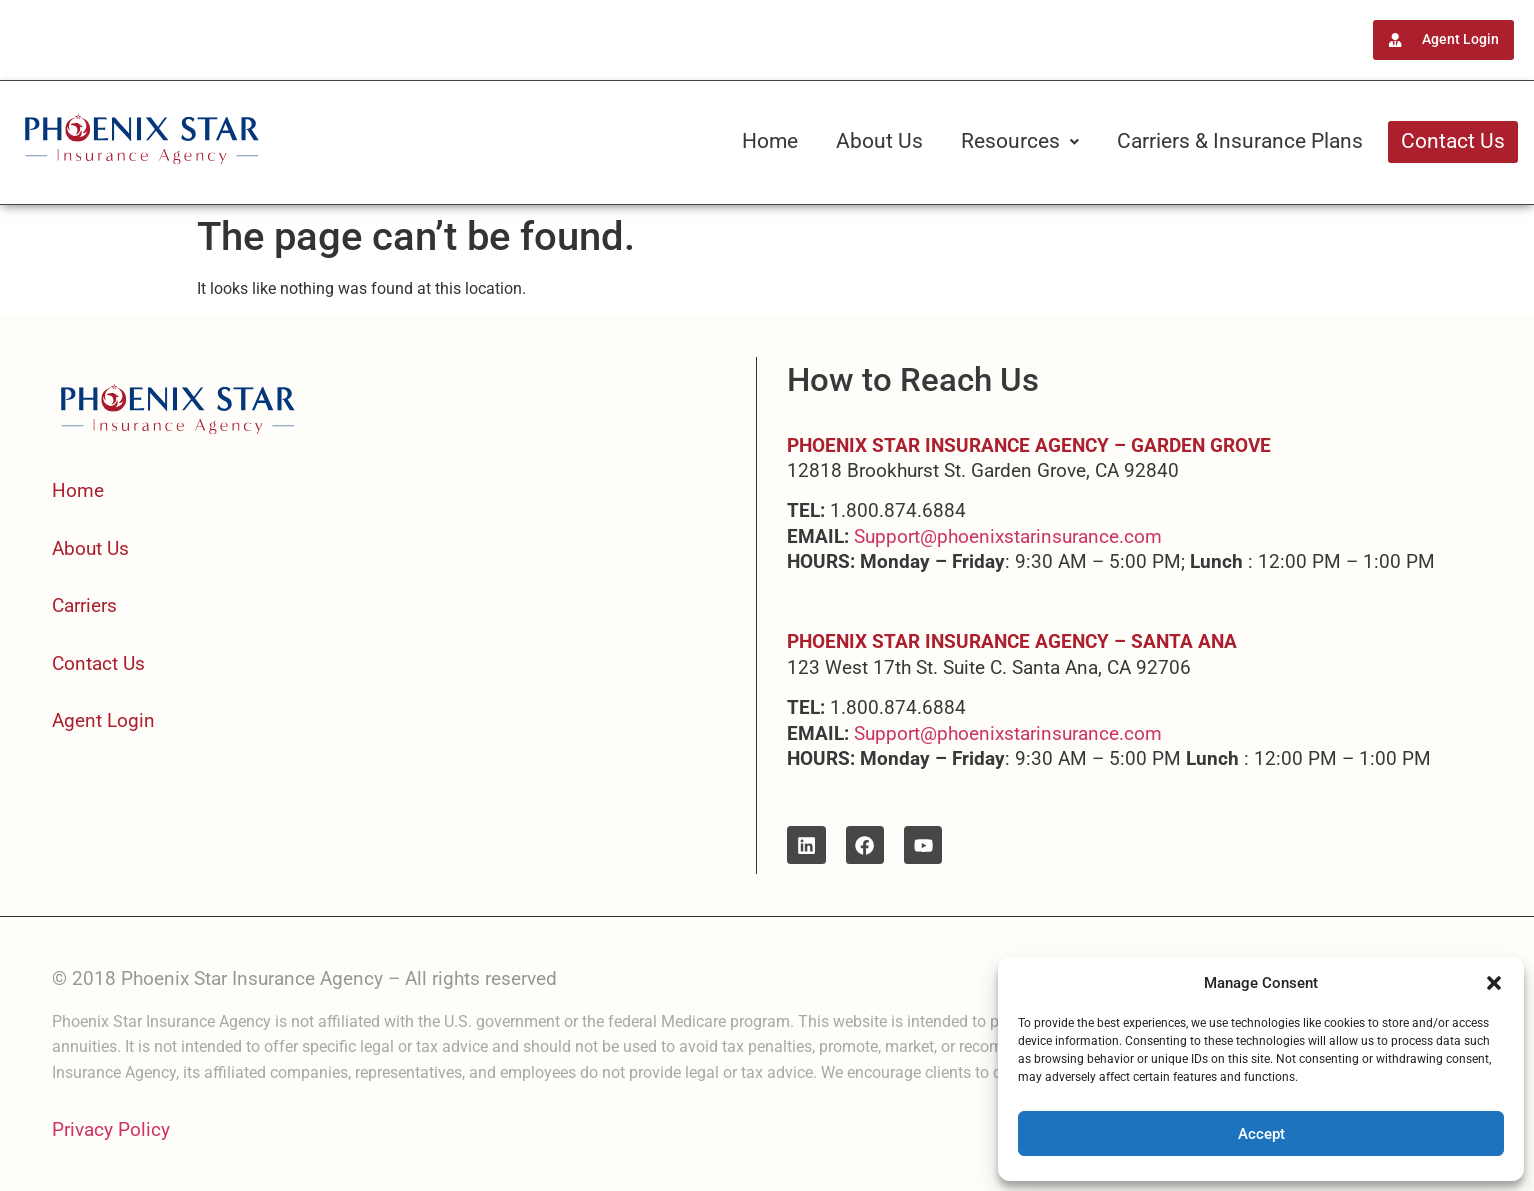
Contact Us (1453, 141)
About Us (879, 141)
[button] (1494, 983)
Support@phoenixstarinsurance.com (1008, 536)
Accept (1261, 1134)
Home (770, 141)
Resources (1020, 141)
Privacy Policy (111, 1129)
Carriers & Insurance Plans (1240, 141)
